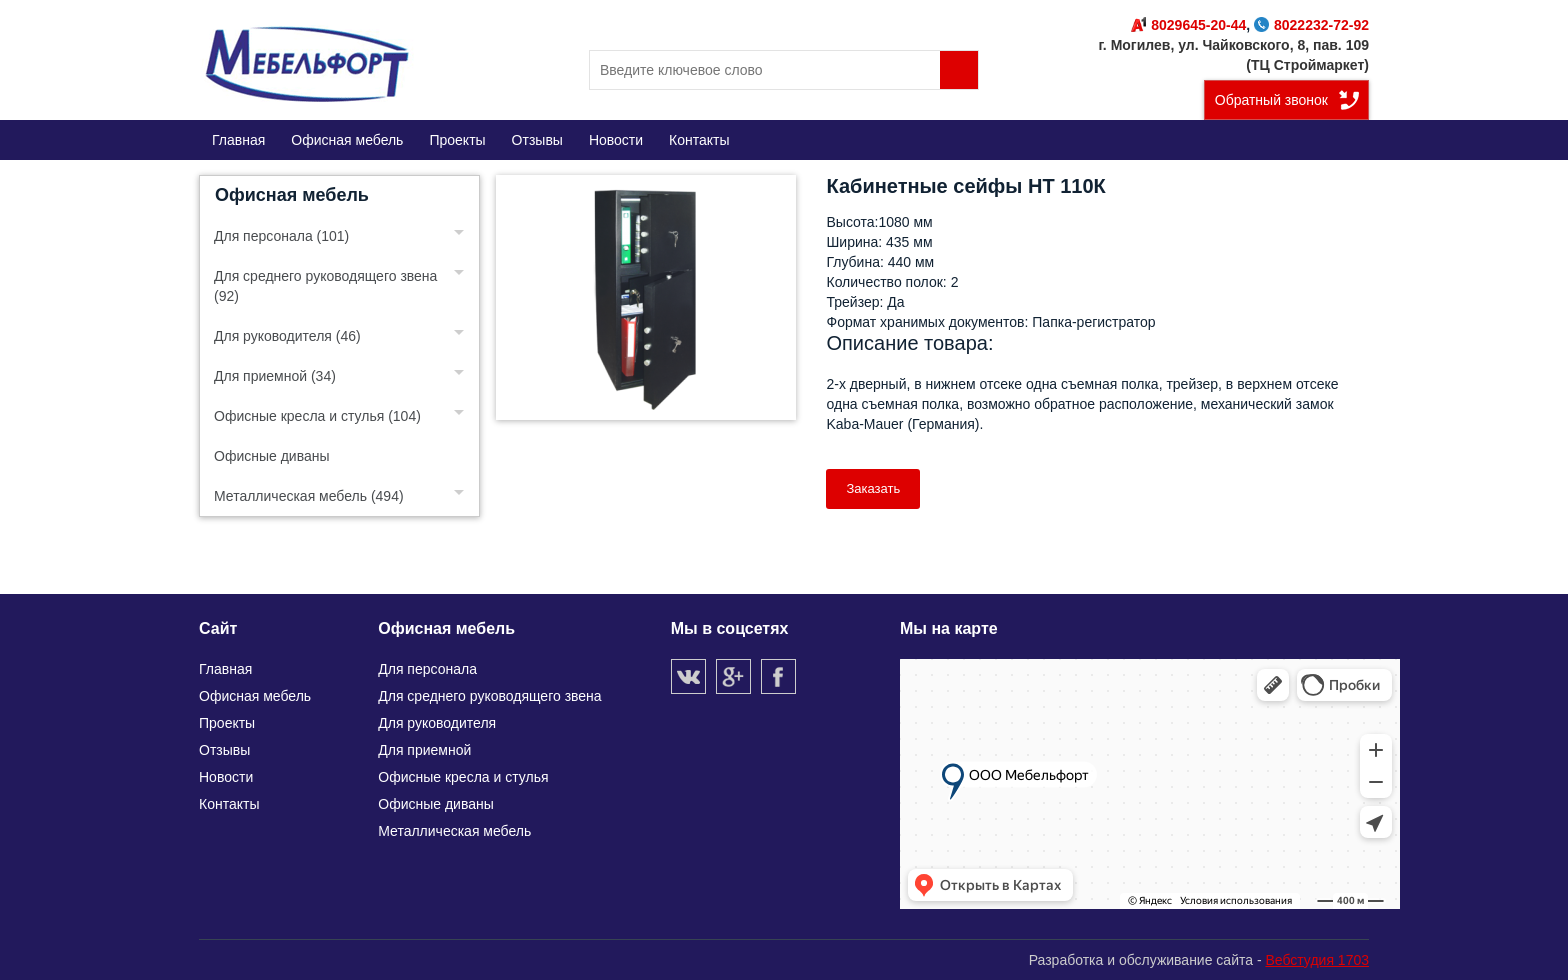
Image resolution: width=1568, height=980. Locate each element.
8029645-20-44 (1188, 25)
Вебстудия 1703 (1317, 960)
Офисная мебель (292, 195)
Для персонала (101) (281, 236)
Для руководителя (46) (287, 336)
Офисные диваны (272, 456)
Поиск (959, 70)
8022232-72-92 (1311, 25)
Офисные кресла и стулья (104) (317, 416)
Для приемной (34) (275, 376)
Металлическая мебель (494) (309, 496)
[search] (784, 70)
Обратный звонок (1271, 100)
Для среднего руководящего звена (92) (325, 286)
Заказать (873, 488)
